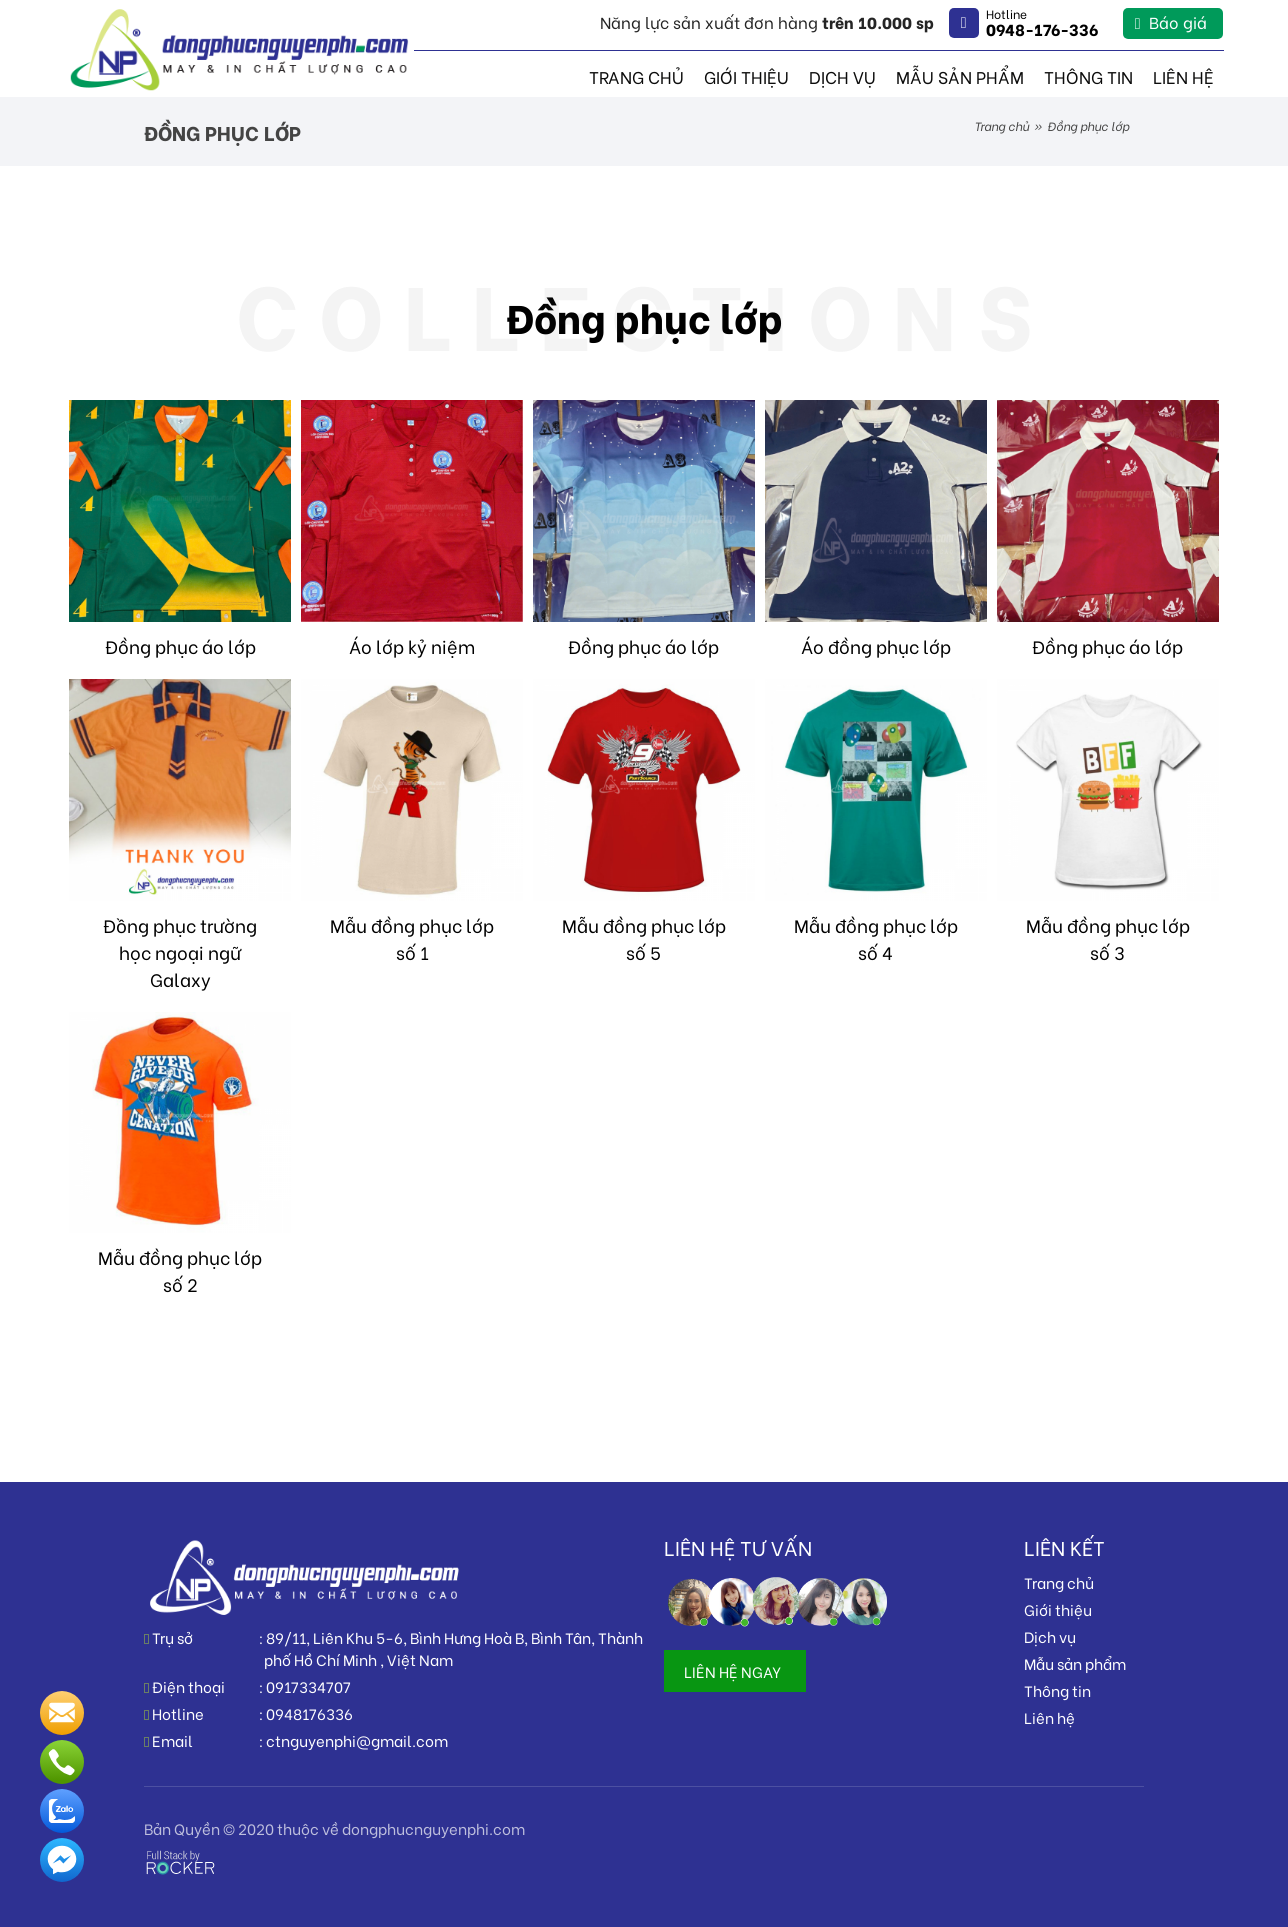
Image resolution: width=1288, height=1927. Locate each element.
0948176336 (309, 1713)
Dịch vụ (866, 75)
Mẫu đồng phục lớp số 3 (1108, 938)
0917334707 (308, 1686)
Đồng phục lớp (644, 315)
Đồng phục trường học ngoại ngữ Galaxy (180, 951)
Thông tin (1097, 75)
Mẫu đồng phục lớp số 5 (644, 938)
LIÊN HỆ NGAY (732, 1671)
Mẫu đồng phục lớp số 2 (180, 1270)
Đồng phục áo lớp (180, 645)
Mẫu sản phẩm (976, 75)
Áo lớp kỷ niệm (412, 645)
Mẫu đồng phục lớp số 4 (876, 938)
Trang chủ (672, 75)
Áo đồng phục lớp (876, 645)
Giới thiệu (775, 75)
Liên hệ (1186, 75)
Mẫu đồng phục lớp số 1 (412, 938)
